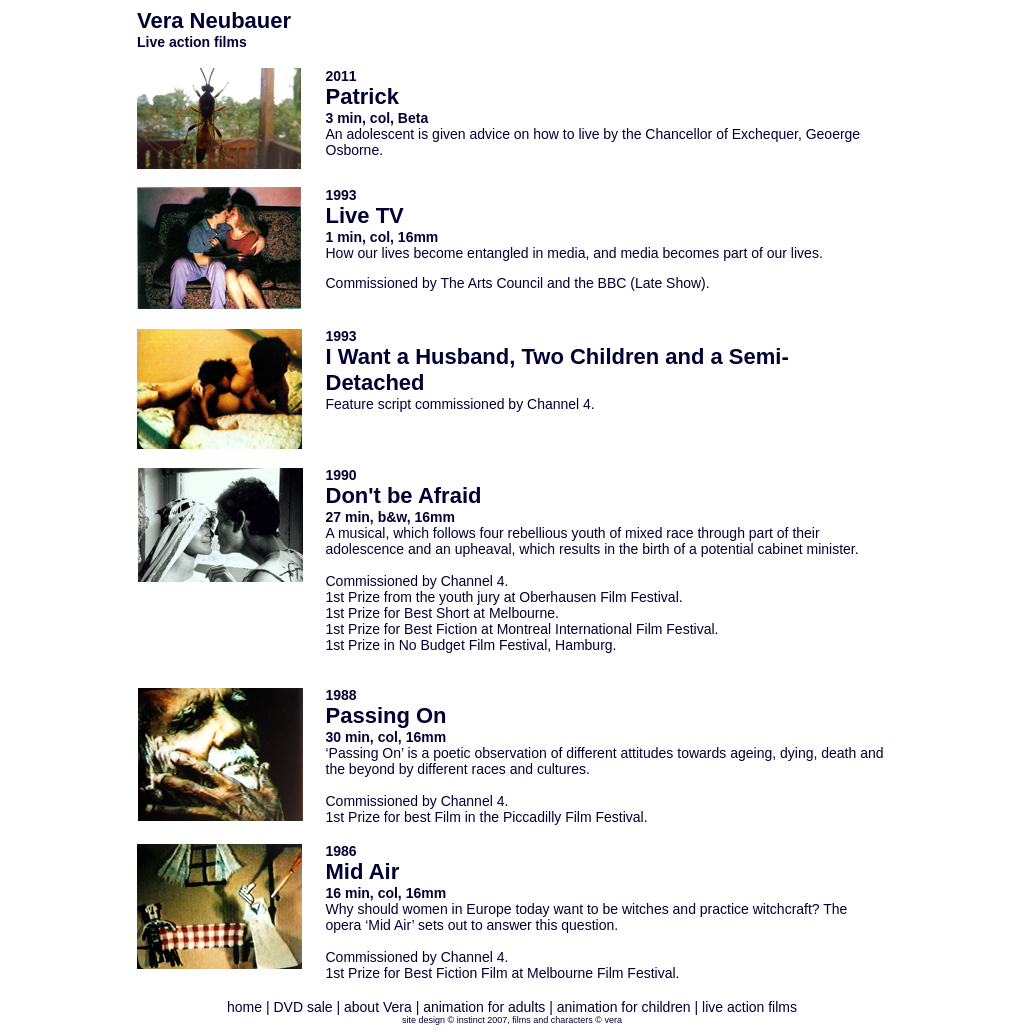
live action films (749, 1007)
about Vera (378, 1007)
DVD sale (302, 1007)
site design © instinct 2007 (454, 1020)
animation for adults (484, 1007)
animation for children (624, 1007)
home (246, 1007)
